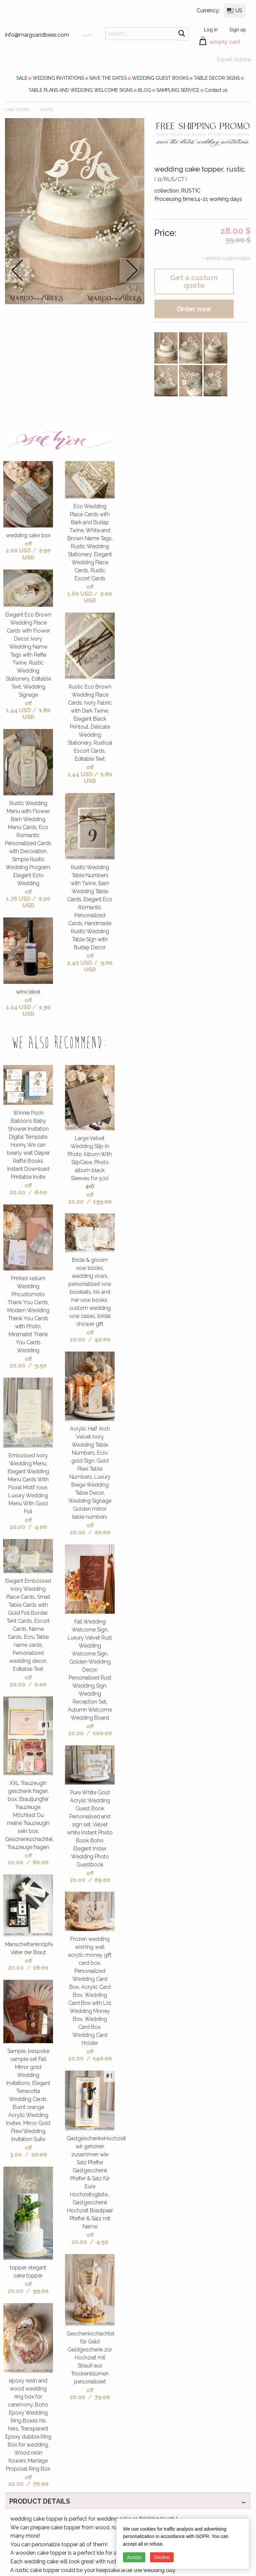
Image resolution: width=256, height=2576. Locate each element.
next (132, 270)
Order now (194, 309)
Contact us (216, 90)
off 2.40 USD (80, 959)
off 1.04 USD (19, 1004)
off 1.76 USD (19, 895)
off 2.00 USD (19, 547)
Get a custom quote (194, 281)
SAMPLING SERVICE (177, 90)
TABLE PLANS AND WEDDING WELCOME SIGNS (80, 90)
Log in (211, 29)
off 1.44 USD (19, 707)
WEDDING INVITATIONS (58, 78)
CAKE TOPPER (17, 110)
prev (17, 270)
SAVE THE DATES (108, 78)
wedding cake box (28, 535)
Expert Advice (234, 59)
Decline (162, 2557)
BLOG (144, 90)
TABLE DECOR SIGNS (217, 78)
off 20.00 (21, 1189)
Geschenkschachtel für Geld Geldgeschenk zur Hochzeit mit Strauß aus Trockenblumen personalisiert (90, 2357)
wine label (28, 992)
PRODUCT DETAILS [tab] (39, 2501)
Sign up (237, 29)
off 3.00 (21, 2151)
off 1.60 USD (80, 590)
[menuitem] (22, 78)
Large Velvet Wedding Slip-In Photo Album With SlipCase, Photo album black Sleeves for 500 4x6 (90, 1162)
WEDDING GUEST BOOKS (160, 78)
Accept (134, 2557)
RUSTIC (46, 110)
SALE (21, 78)
